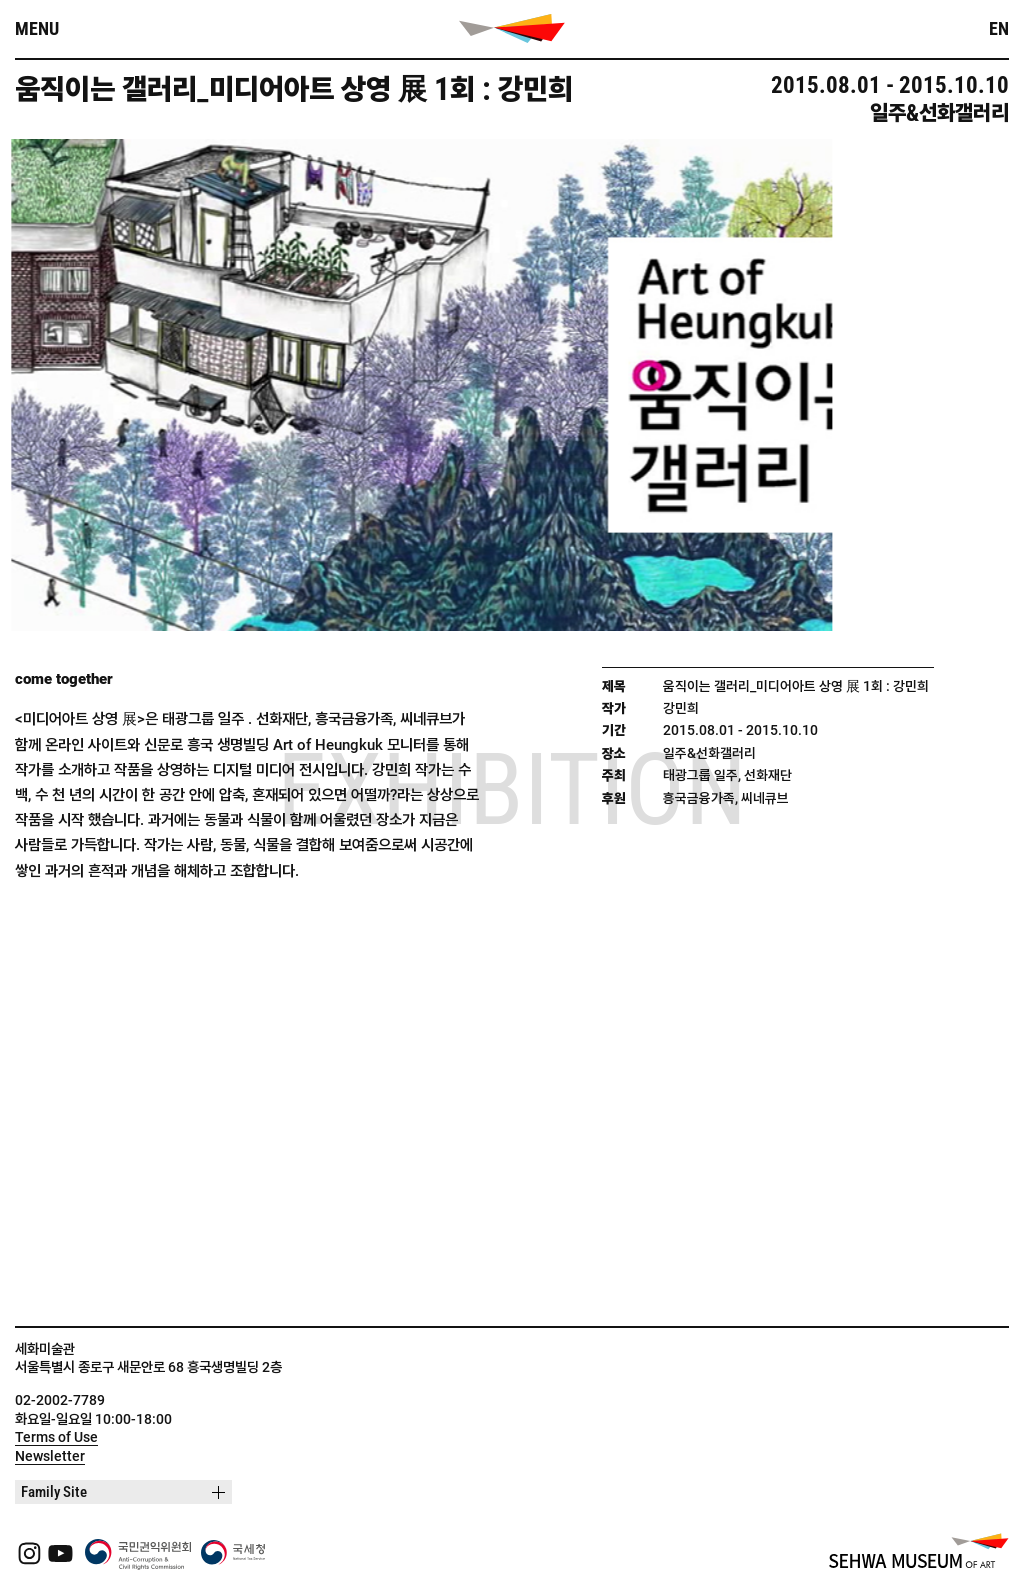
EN (999, 28)
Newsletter (50, 1456)
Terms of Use (56, 1437)
